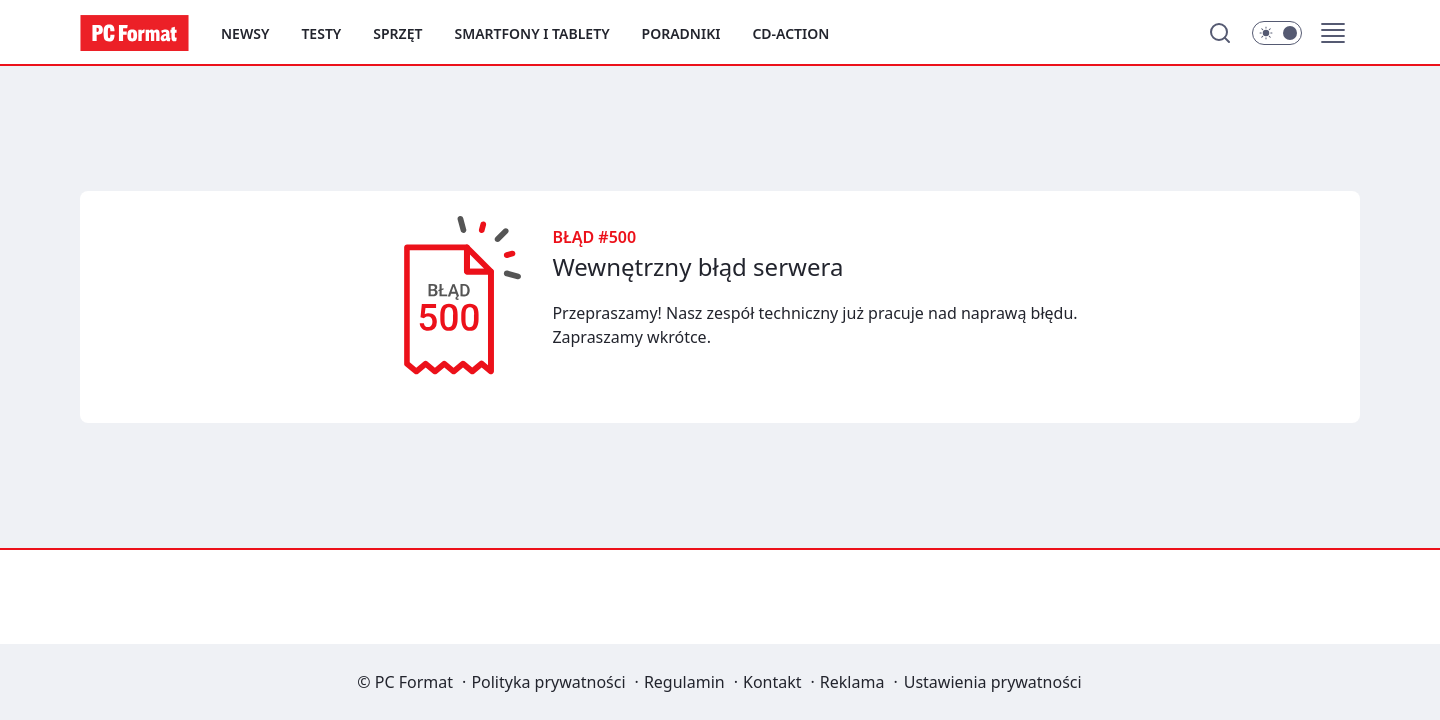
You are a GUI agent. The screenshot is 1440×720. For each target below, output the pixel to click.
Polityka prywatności (548, 682)
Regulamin (684, 682)
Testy (321, 33)
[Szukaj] (1220, 33)
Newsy (245, 33)
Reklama (852, 682)
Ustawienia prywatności (993, 682)
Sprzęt (397, 33)
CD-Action (790, 33)
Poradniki (681, 33)
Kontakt (772, 682)
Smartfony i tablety (531, 33)
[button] (1333, 33)
